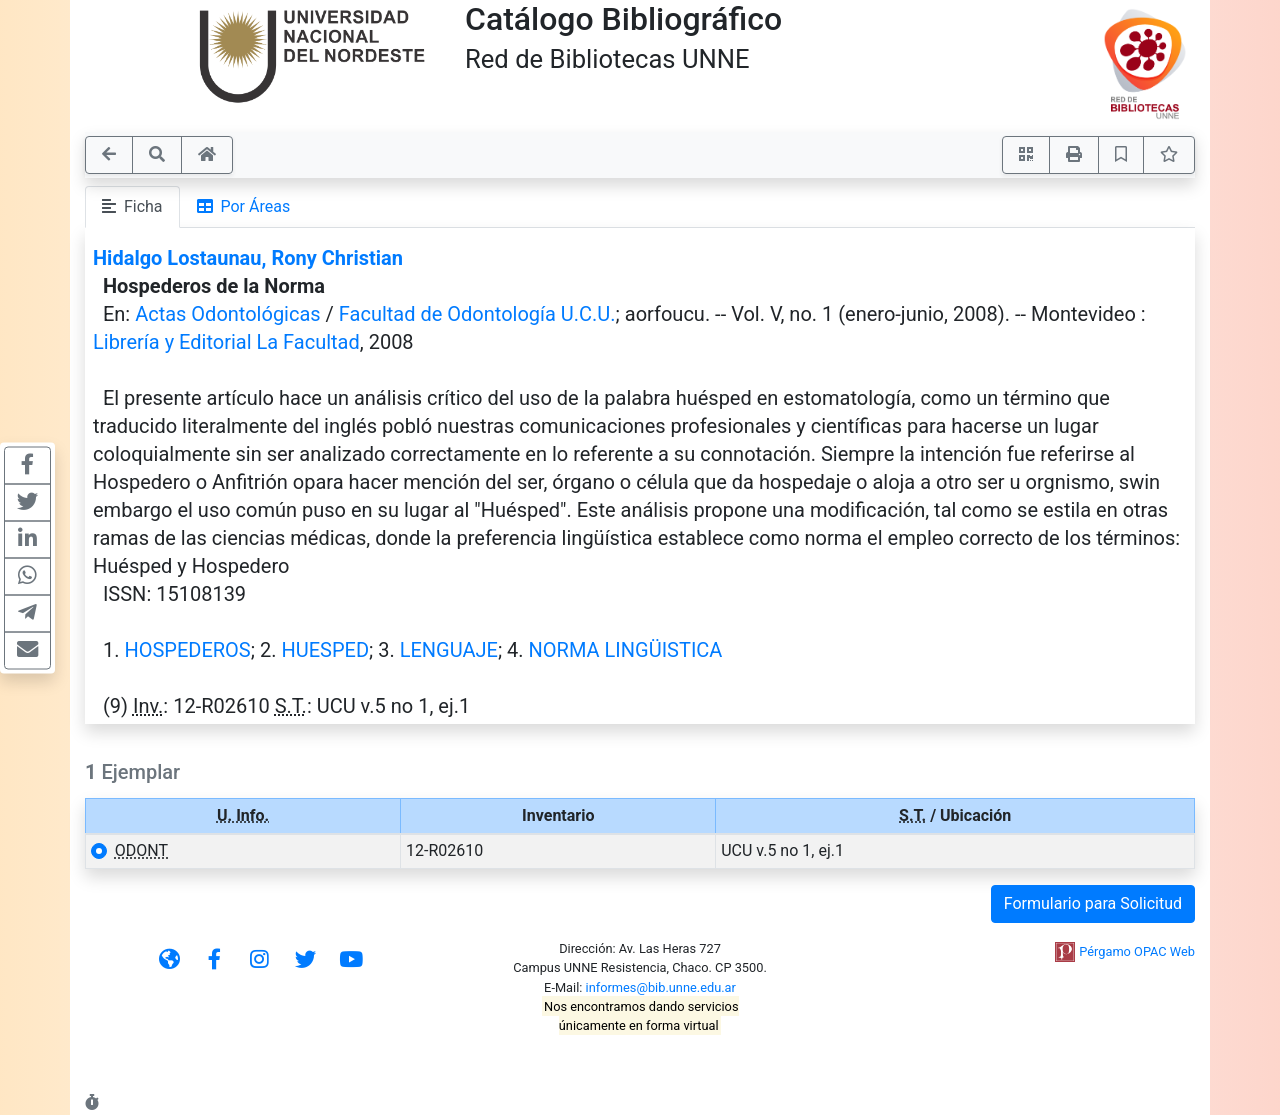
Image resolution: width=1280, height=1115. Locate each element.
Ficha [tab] (132, 206)
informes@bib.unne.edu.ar (661, 987)
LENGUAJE (449, 650)
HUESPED (325, 650)
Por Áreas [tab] (244, 206)
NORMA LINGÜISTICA (626, 650)
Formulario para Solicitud (1093, 903)
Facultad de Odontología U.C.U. (477, 314)
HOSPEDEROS (187, 650)
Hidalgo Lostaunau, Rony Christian (248, 258)
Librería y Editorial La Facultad (226, 342)
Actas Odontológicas (228, 314)
